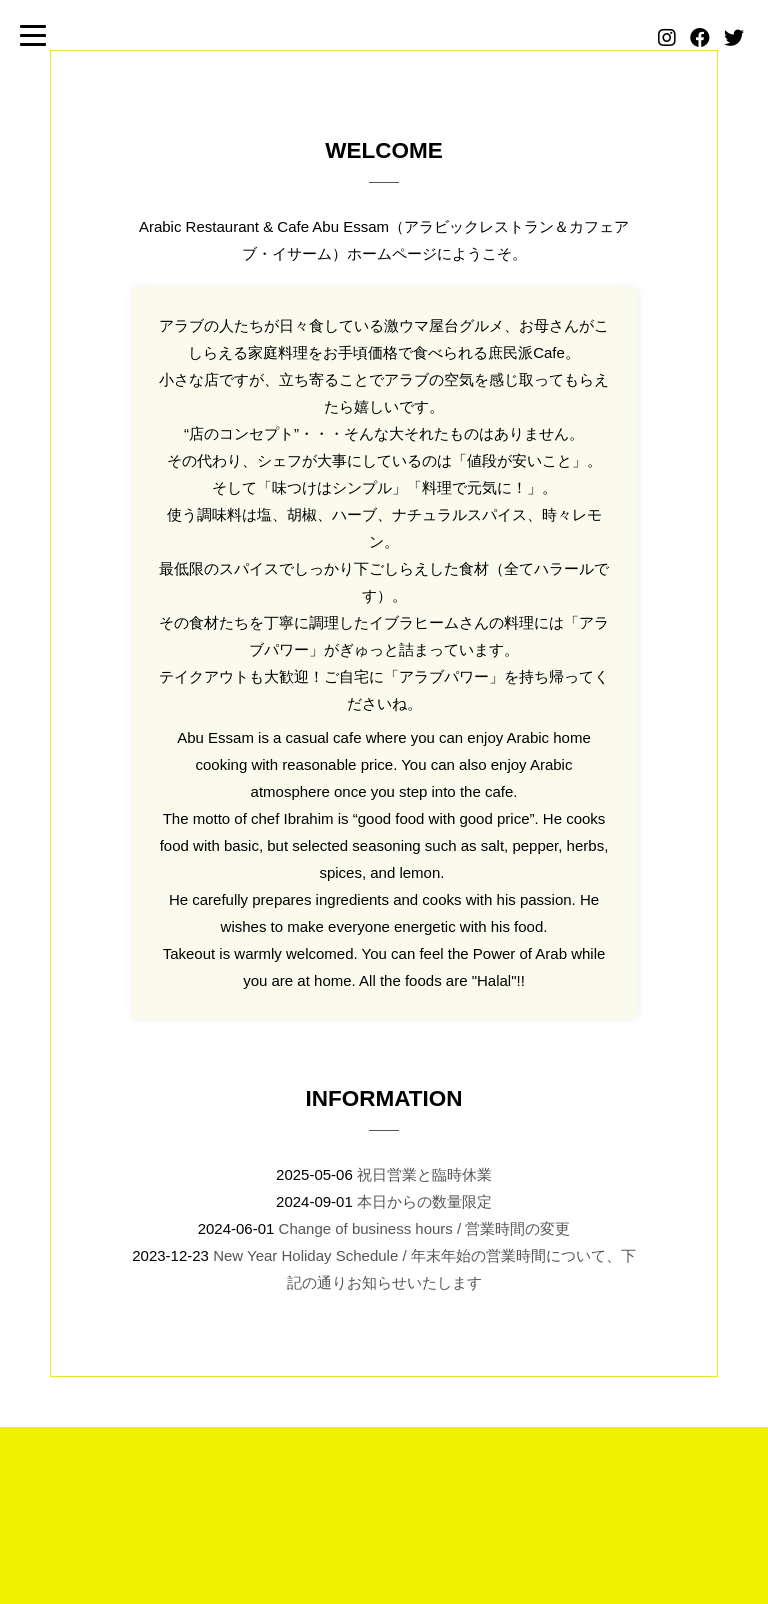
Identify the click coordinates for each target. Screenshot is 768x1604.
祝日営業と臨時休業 (424, 1174)
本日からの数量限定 (424, 1201)
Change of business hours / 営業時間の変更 (425, 1228)
